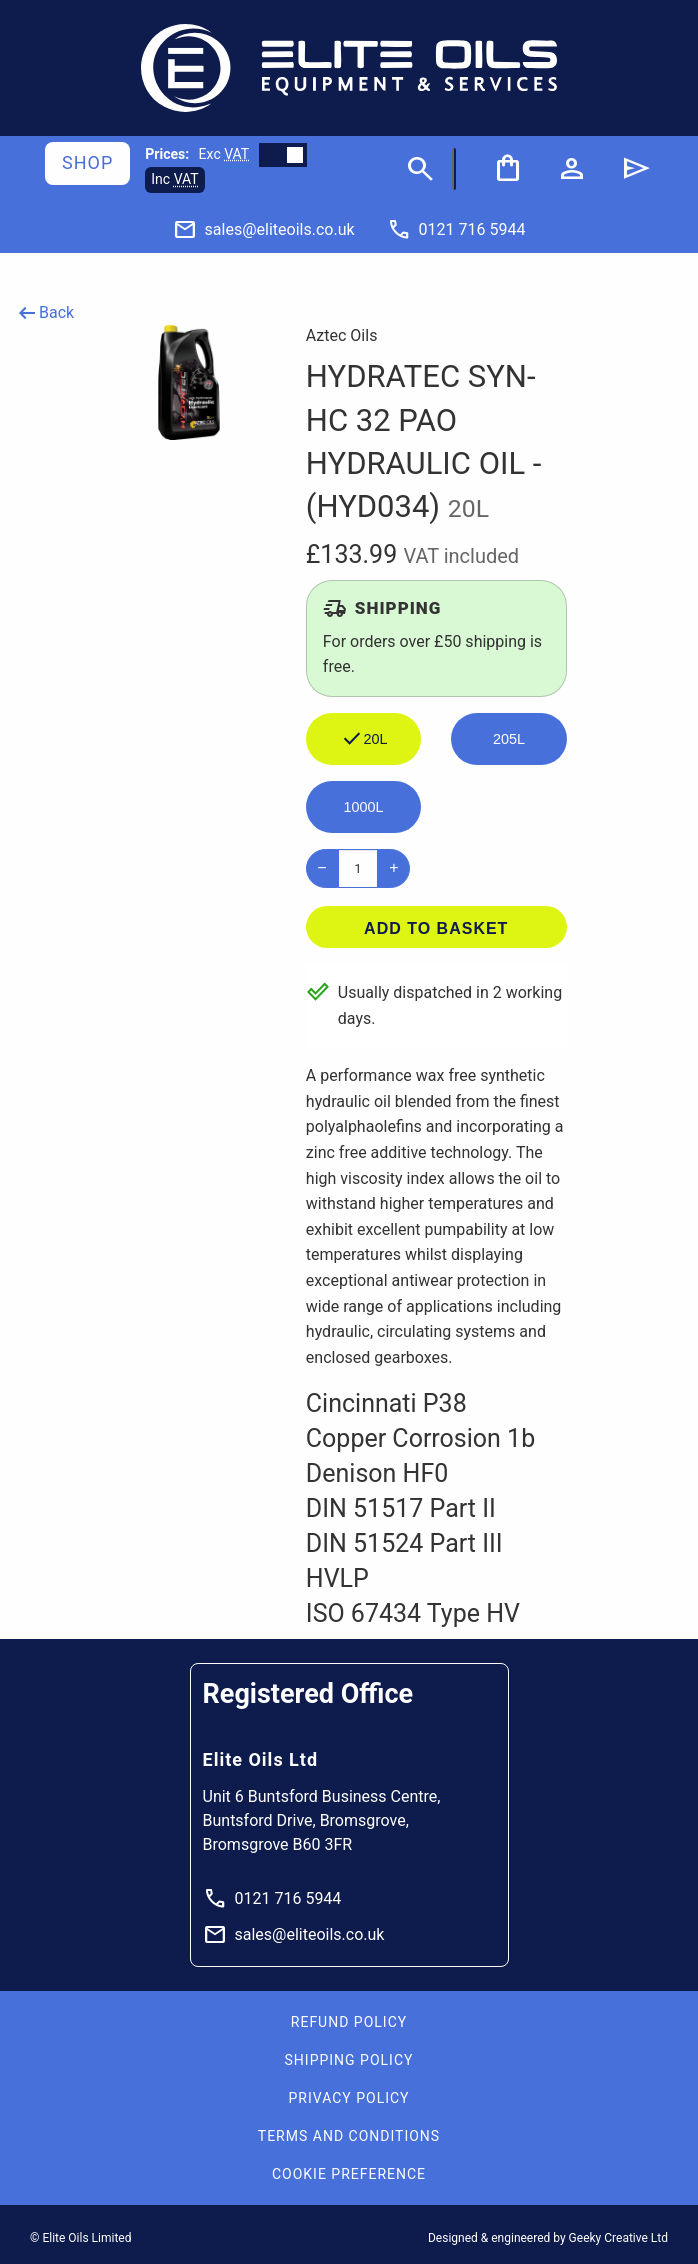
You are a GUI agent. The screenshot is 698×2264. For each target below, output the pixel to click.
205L (509, 739)
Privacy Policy (348, 2098)
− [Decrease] (321, 867)
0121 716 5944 (272, 1899)
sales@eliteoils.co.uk (294, 1935)
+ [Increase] (393, 867)
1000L (364, 807)
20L (364, 739)
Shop (87, 162)
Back (44, 313)
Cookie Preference (349, 2174)
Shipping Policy (349, 2060)
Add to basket (436, 928)
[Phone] (456, 229)
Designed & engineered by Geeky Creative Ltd (548, 2238)
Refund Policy (349, 2022)
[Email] (264, 229)
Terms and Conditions (349, 2136)
